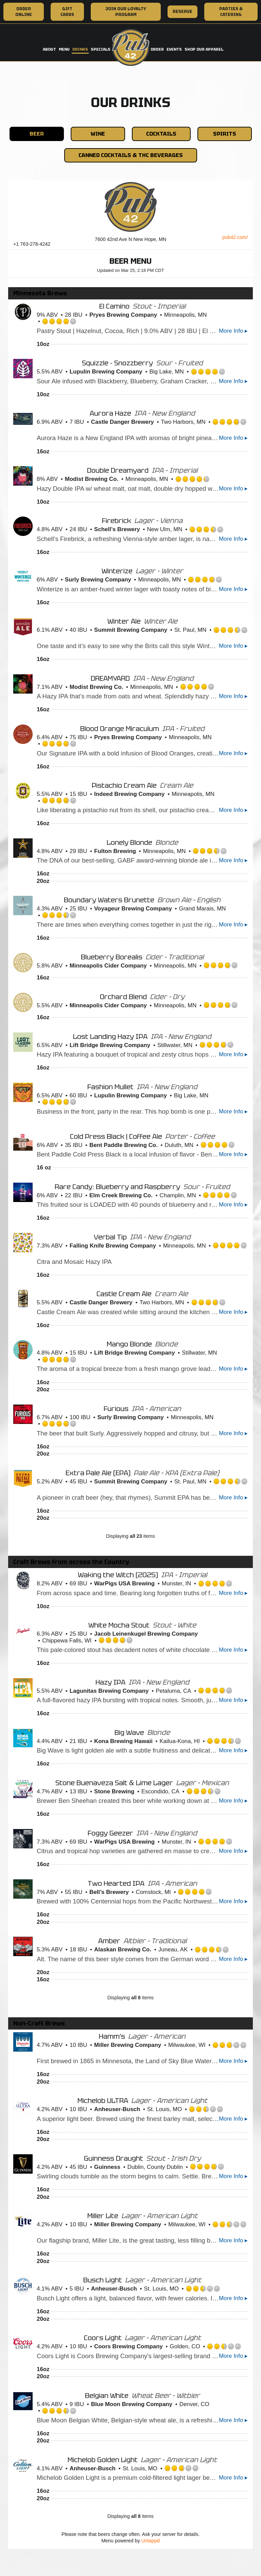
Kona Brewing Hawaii (123, 1741)
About (48, 49)
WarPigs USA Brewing (124, 1583)
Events (174, 49)
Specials (100, 49)
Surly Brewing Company (98, 579)
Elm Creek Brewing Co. (121, 1195)
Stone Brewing (114, 1791)
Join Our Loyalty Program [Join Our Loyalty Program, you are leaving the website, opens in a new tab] (125, 11)
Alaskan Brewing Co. (122, 1949)
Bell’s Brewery (109, 1892)
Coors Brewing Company (128, 2346)
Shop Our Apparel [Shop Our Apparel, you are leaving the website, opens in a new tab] (204, 49)
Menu (64, 49)
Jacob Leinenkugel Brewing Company (146, 1634)
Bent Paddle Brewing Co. (123, 1145)
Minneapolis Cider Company (108, 965)
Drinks (80, 49)
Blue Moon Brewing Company (131, 2404)
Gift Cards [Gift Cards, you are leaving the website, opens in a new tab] (67, 11)
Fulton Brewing (115, 851)
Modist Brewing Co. (92, 479)
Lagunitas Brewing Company (109, 1691)
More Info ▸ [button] (233, 331)
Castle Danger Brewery (122, 422)
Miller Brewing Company (127, 2045)
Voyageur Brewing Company (133, 908)
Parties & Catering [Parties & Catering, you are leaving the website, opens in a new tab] (231, 11)
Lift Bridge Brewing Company (110, 1045)
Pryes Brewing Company (123, 315)
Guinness (107, 2167)
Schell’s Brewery (117, 529)
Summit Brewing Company (130, 630)
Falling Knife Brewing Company (113, 1245)
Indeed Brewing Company (129, 794)
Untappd (150, 2540)
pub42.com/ (235, 237)
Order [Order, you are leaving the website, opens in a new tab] (157, 49)
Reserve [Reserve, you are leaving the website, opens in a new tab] (180, 13)
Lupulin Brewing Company (106, 371)
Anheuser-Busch (117, 2109)
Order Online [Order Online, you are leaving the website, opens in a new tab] (23, 11)
